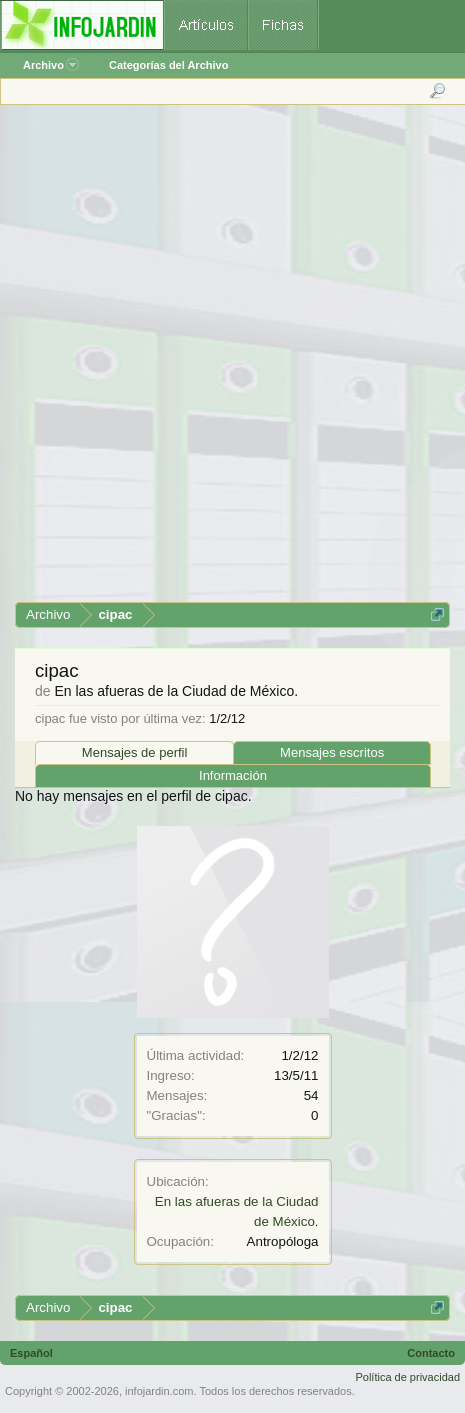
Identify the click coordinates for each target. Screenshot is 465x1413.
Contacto (431, 1353)
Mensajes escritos (332, 752)
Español (31, 1353)
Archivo (51, 65)
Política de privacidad (407, 1377)
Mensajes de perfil (135, 752)
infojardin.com (159, 1391)
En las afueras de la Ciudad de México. (176, 691)
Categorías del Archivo (168, 65)
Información (233, 775)
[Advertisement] (231, 360)
